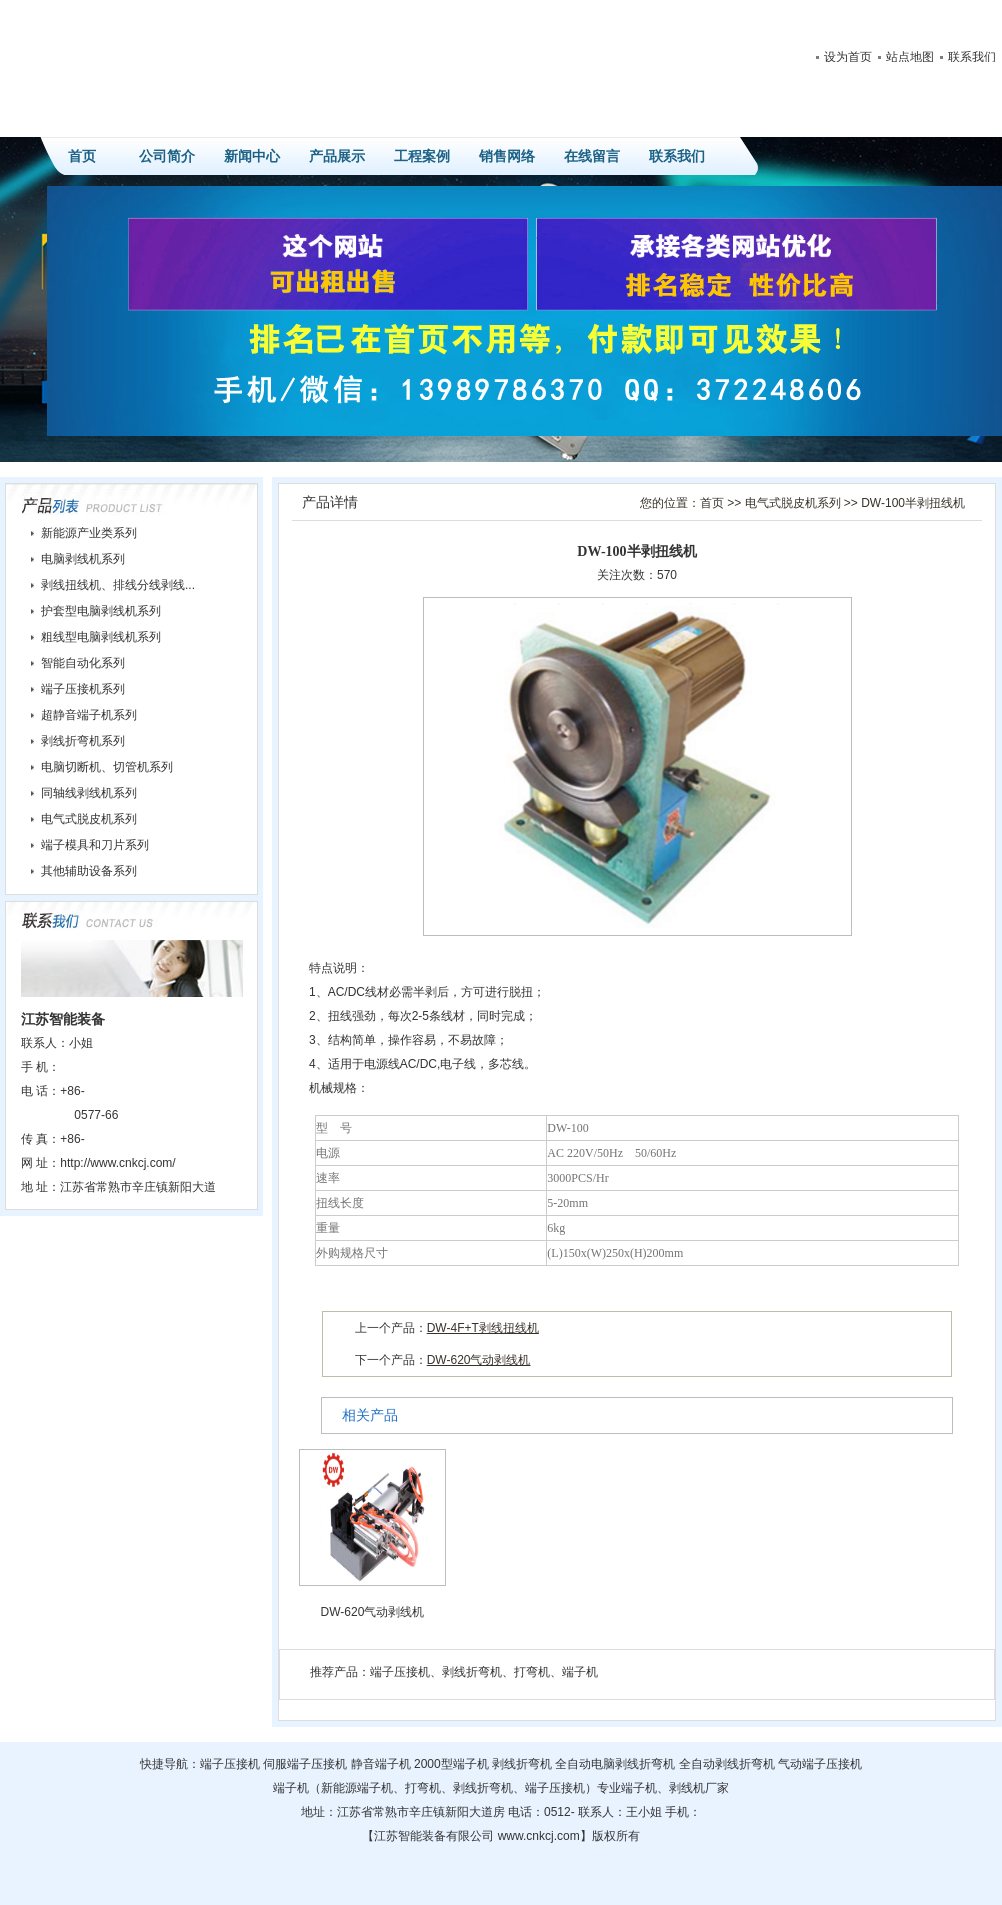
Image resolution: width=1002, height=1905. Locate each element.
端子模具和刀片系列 (95, 845)
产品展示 (337, 156)
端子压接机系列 (83, 689)
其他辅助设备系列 (89, 871)
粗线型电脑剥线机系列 (101, 637)
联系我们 (972, 57)
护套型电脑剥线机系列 (101, 611)
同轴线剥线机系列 (89, 793)
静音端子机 (381, 1764)
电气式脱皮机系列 (793, 503)
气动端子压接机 (820, 1764)
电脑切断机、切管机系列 (107, 767)
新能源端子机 (357, 1788)
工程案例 (422, 156)
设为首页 (848, 57)
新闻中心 (252, 156)
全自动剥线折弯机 (727, 1764)
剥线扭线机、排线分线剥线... (118, 585)
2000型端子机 (451, 1764)
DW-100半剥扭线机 (913, 503)
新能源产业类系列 (89, 533)
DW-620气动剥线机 (479, 1360)
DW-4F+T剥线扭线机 (483, 1328)
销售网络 (507, 156)
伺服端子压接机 (305, 1764)
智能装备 (422, 1836)
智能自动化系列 (83, 663)
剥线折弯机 (472, 1672)
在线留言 (592, 156)
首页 (82, 156)
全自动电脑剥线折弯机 (615, 1764)
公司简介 (167, 156)
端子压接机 (400, 1672)
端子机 (580, 1672)
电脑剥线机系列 (83, 559)
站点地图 (910, 57)
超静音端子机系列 (89, 715)
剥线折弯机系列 (83, 741)
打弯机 (532, 1672)
